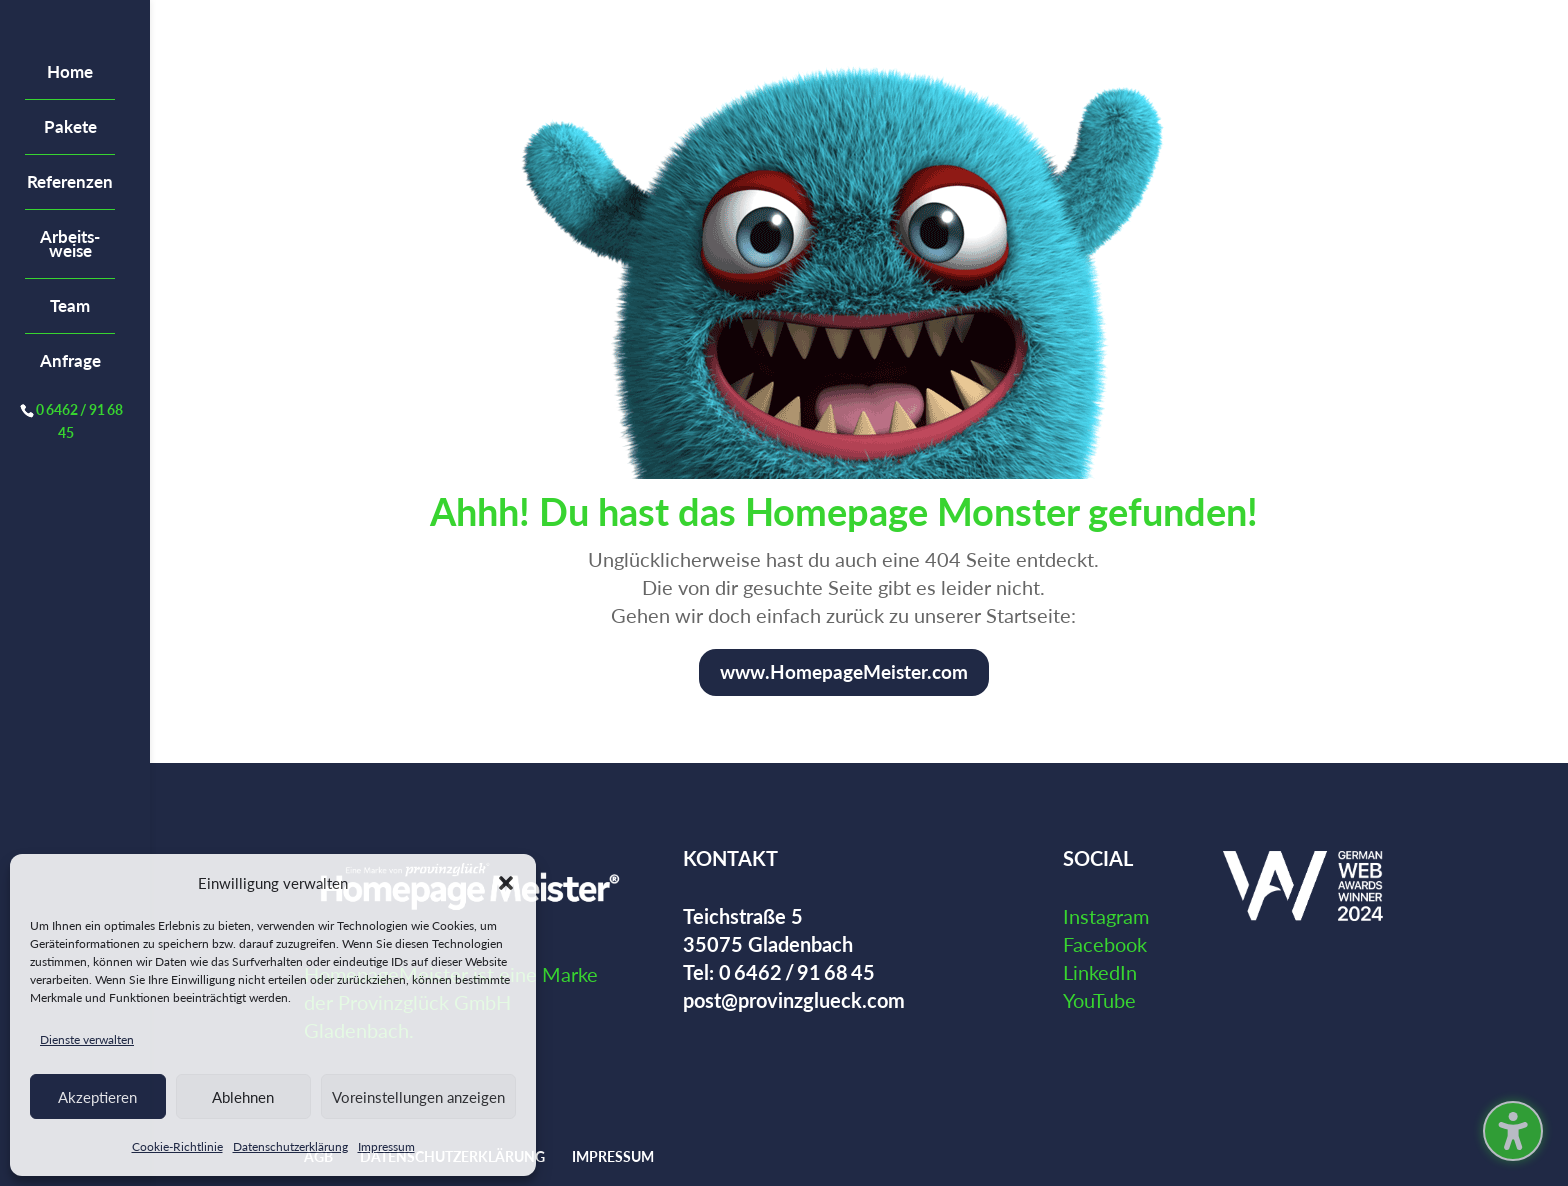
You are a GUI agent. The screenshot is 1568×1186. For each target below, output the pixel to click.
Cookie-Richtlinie (177, 1146)
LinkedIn (1100, 972)
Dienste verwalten (87, 1039)
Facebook (1105, 944)
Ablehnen (243, 1097)
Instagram (1106, 916)
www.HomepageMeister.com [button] (844, 671)
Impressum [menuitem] (613, 1156)
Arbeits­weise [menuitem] (70, 243)
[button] (506, 883)
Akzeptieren (97, 1097)
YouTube (1099, 1000)
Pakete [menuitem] (70, 126)
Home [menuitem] (70, 71)
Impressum (386, 1146)
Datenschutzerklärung (290, 1146)
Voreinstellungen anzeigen (418, 1097)
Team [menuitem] (70, 305)
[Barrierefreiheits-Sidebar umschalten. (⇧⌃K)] (1513, 1131)
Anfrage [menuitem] (70, 360)
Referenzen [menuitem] (70, 181)
